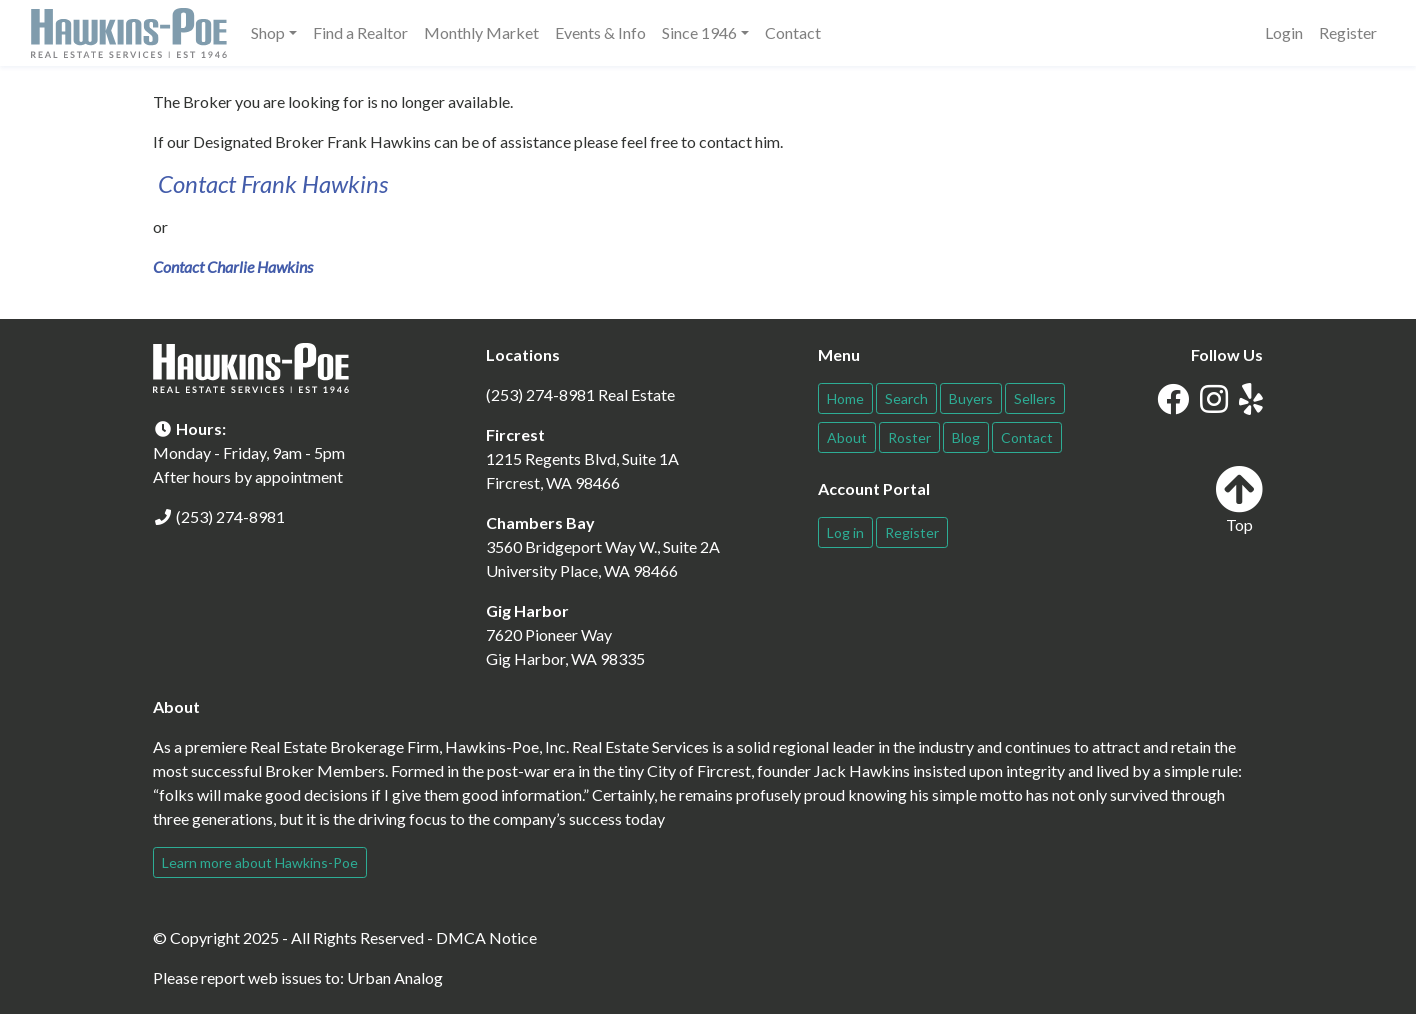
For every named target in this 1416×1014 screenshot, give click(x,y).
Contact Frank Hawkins (273, 183)
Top (1239, 499)
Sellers (1035, 398)
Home (845, 398)
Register (1348, 32)
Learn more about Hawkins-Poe (260, 862)
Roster (909, 437)
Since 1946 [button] (699, 32)
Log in (845, 532)
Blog (966, 437)
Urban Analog (395, 977)
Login (1284, 32)
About (847, 437)
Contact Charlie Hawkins (233, 266)
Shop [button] (268, 32)
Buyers (971, 398)
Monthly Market (481, 32)
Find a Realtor (360, 32)
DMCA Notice (486, 937)
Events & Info (600, 32)
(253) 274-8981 (230, 516)
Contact (793, 32)
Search (906, 398)
